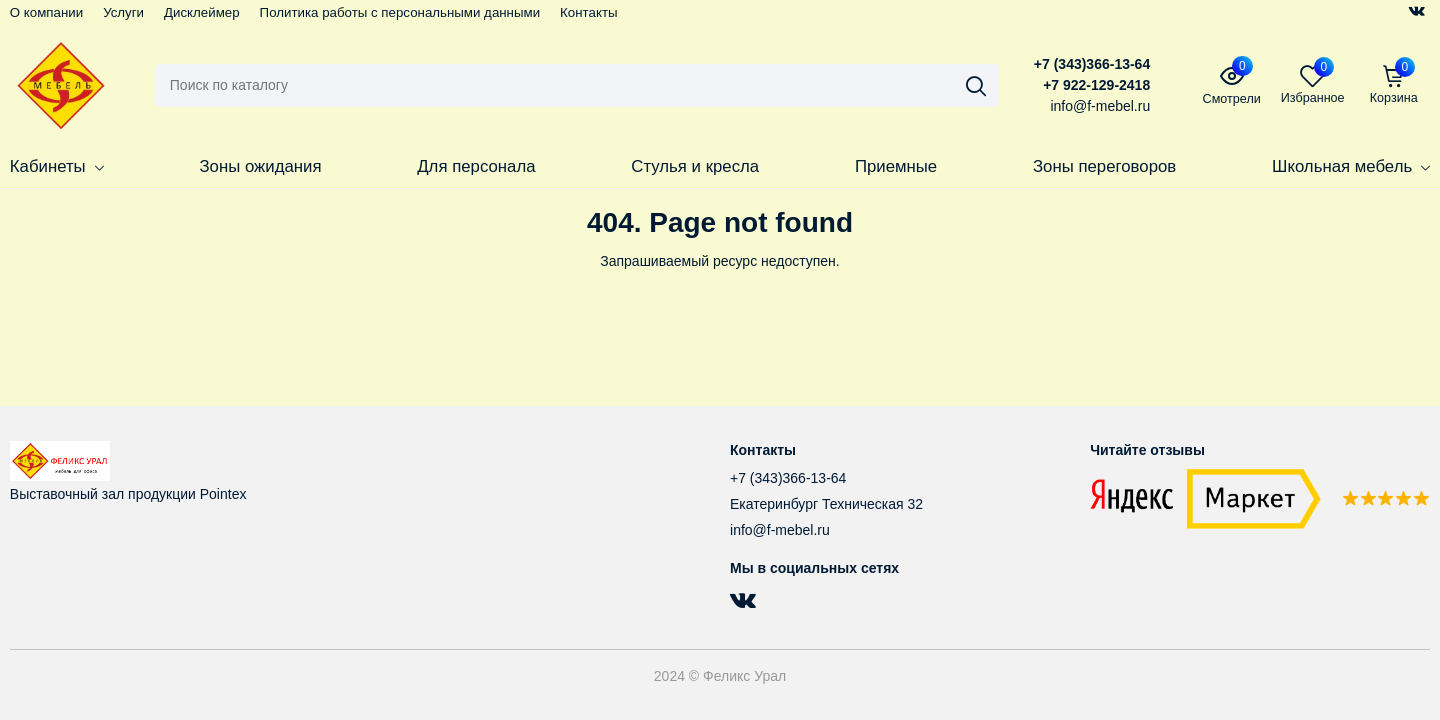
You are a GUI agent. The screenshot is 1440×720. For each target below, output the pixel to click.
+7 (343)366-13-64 (1092, 64)
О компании (46, 12)
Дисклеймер (202, 12)
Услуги (123, 12)
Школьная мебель (1351, 166)
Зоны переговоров (1104, 166)
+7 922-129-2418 (1096, 85)
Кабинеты (57, 166)
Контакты (588, 12)
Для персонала (476, 166)
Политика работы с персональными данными (400, 12)
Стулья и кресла (695, 166)
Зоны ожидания (260, 166)
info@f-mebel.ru (780, 530)
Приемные (896, 166)
